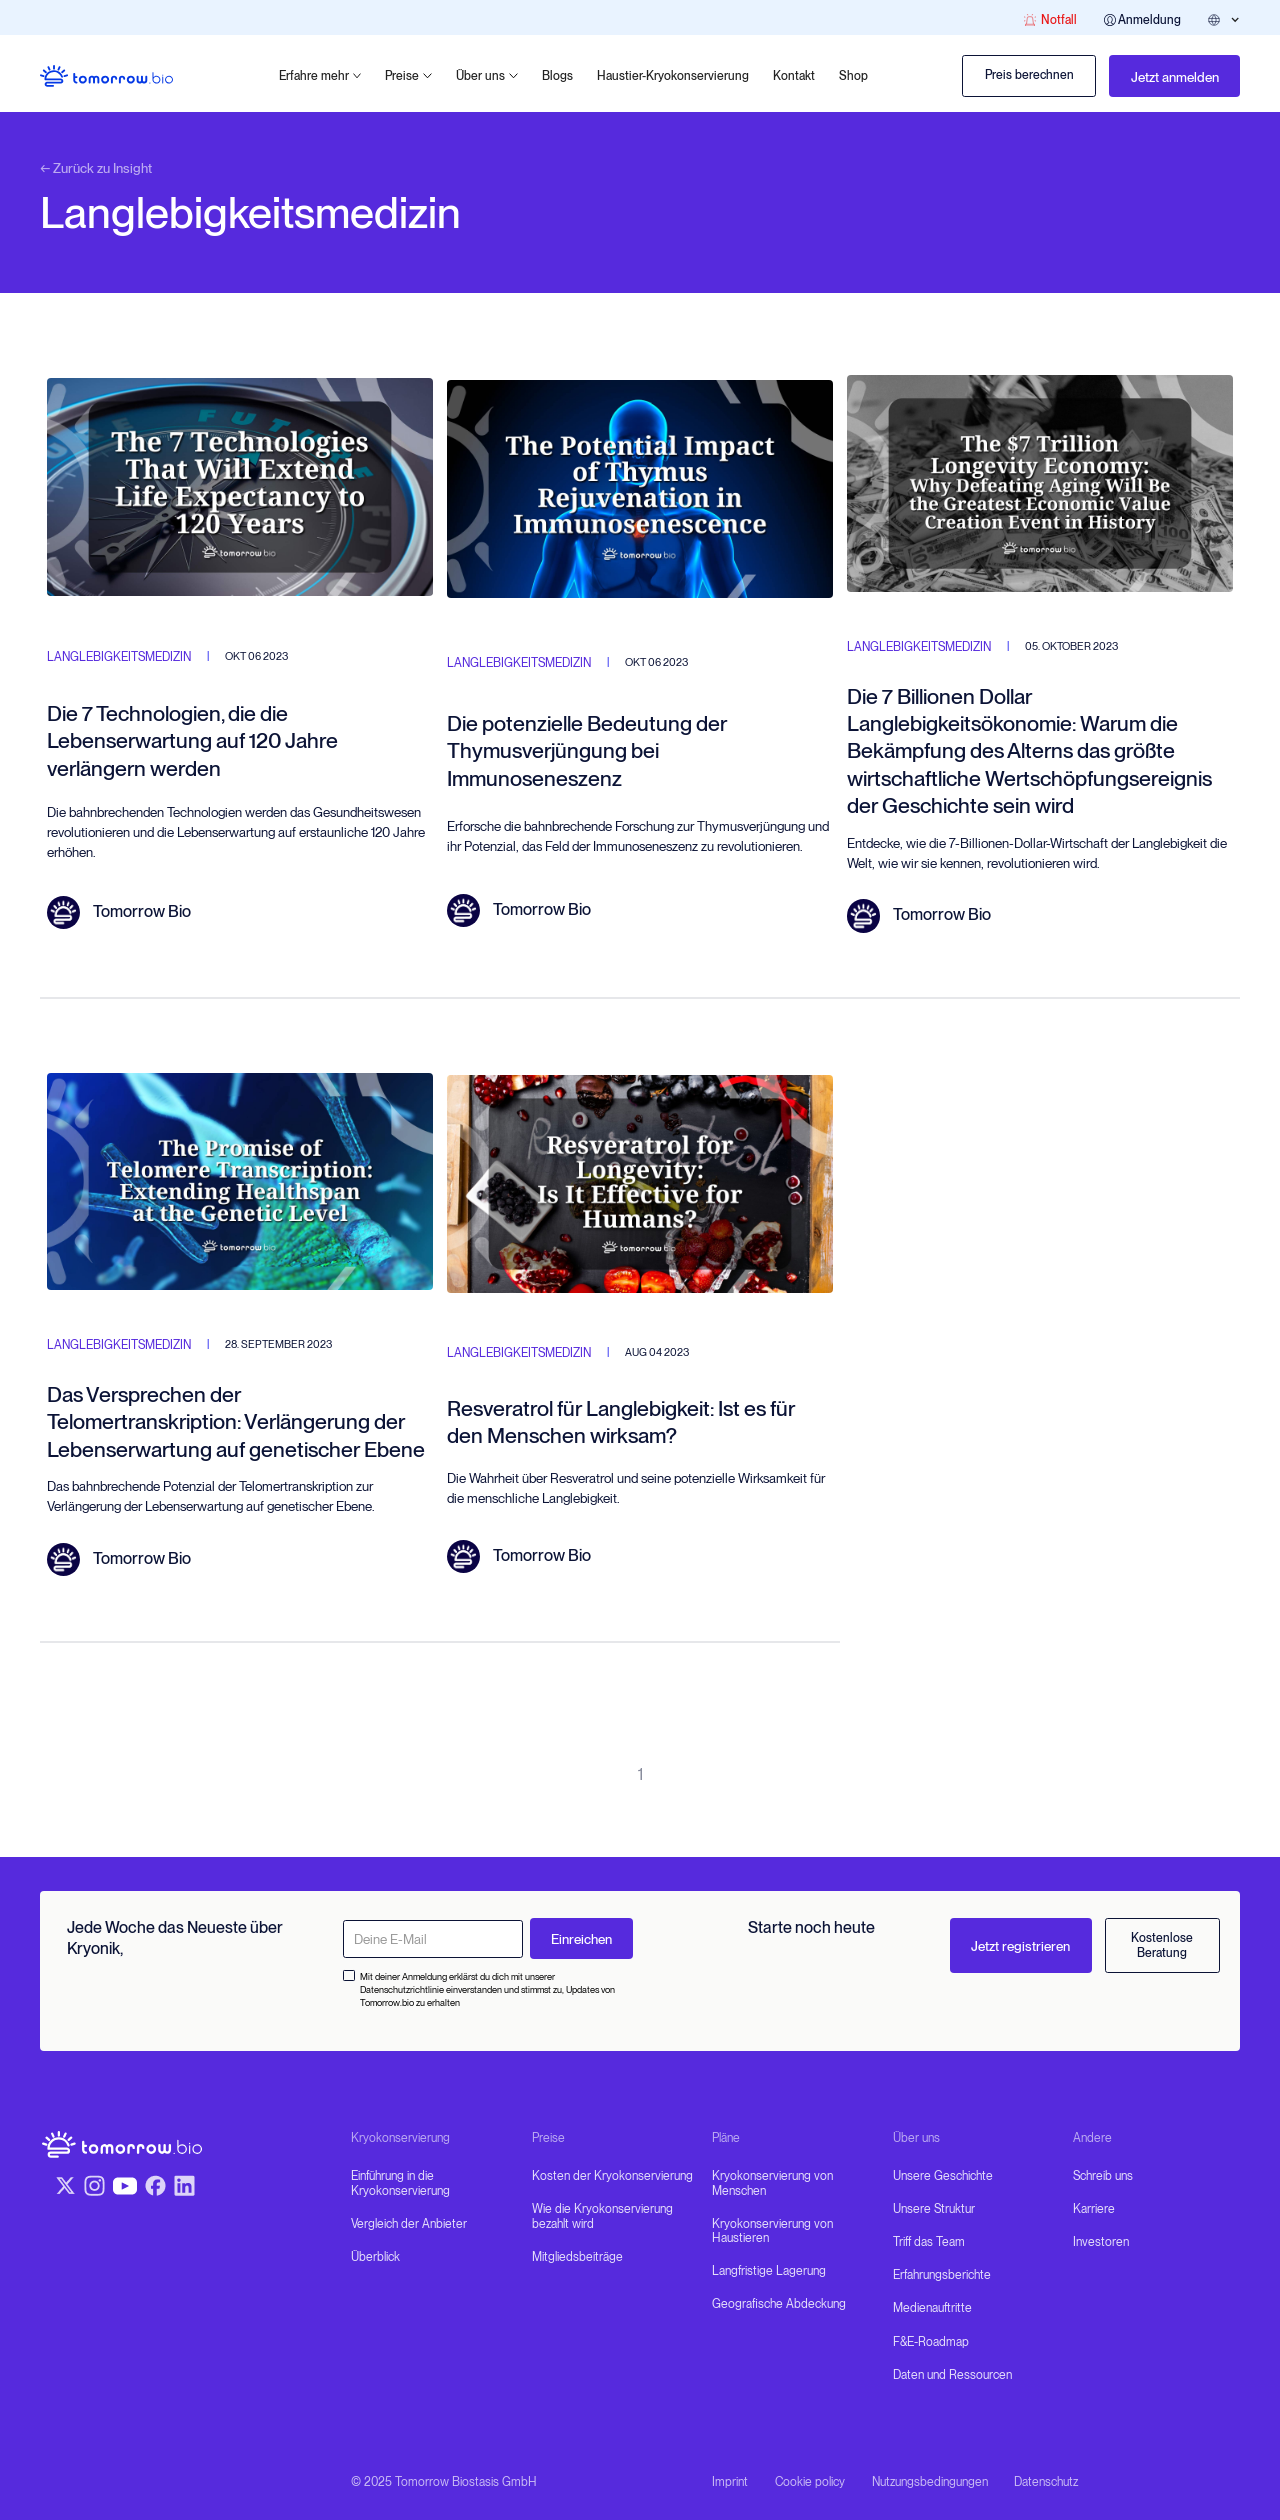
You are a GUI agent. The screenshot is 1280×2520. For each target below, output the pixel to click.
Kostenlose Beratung (1162, 1945)
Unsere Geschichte (943, 2176)
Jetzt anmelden (1175, 77)
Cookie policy (810, 2482)
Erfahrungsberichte (942, 2275)
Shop (853, 76)
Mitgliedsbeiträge (577, 2257)
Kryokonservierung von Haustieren (772, 2231)
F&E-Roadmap (931, 2342)
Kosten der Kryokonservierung (612, 2176)
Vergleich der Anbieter (409, 2224)
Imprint (730, 2482)
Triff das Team (929, 2242)
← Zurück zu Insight (96, 168)
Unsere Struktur (934, 2209)
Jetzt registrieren (1020, 1946)
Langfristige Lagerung (769, 2271)
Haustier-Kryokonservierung (673, 76)
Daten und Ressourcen (952, 2375)
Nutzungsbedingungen (930, 2482)
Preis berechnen (1029, 75)
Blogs (557, 76)
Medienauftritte (932, 2308)
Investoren (1101, 2242)
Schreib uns (1103, 2176)
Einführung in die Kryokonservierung (400, 2183)
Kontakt (794, 76)
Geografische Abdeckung (779, 2304)
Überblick (375, 2257)
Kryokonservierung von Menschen (772, 2183)
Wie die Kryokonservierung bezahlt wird (602, 2216)
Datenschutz (1046, 2482)
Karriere (1094, 2209)
